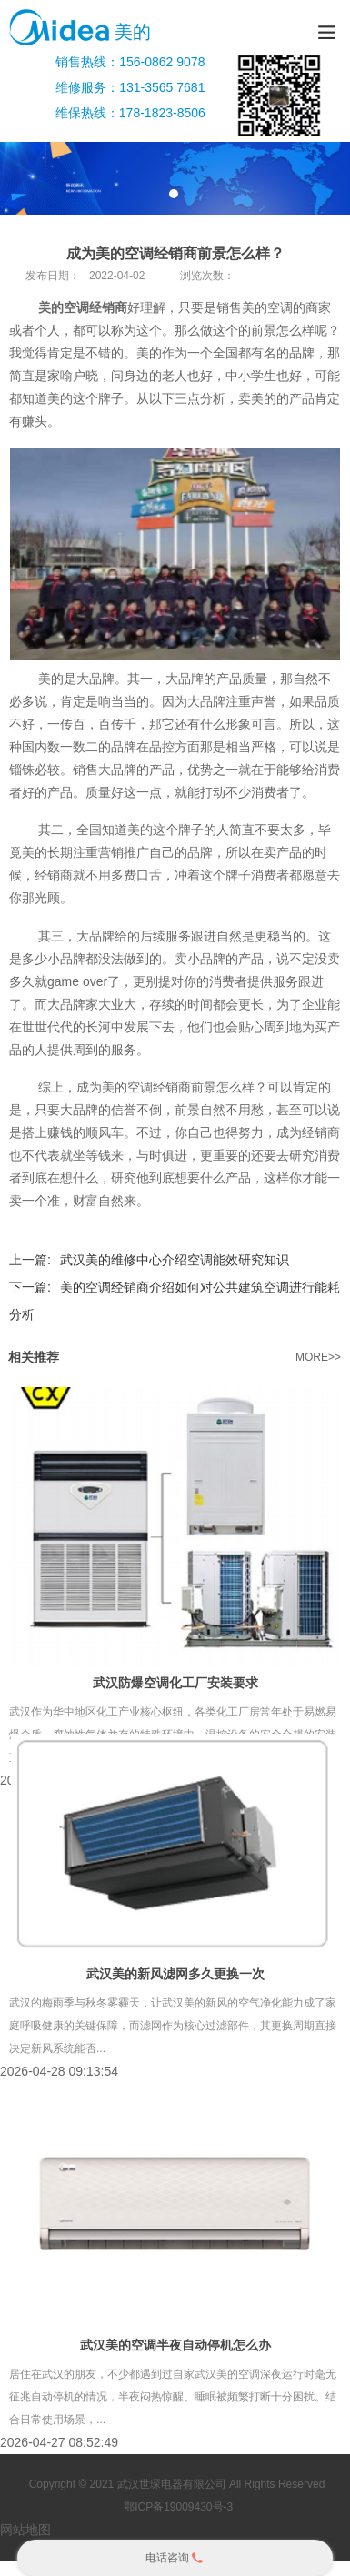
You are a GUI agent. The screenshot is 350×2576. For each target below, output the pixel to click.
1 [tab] (173, 193)
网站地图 (25, 2529)
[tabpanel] (175, 178)
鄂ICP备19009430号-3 (177, 2507)
